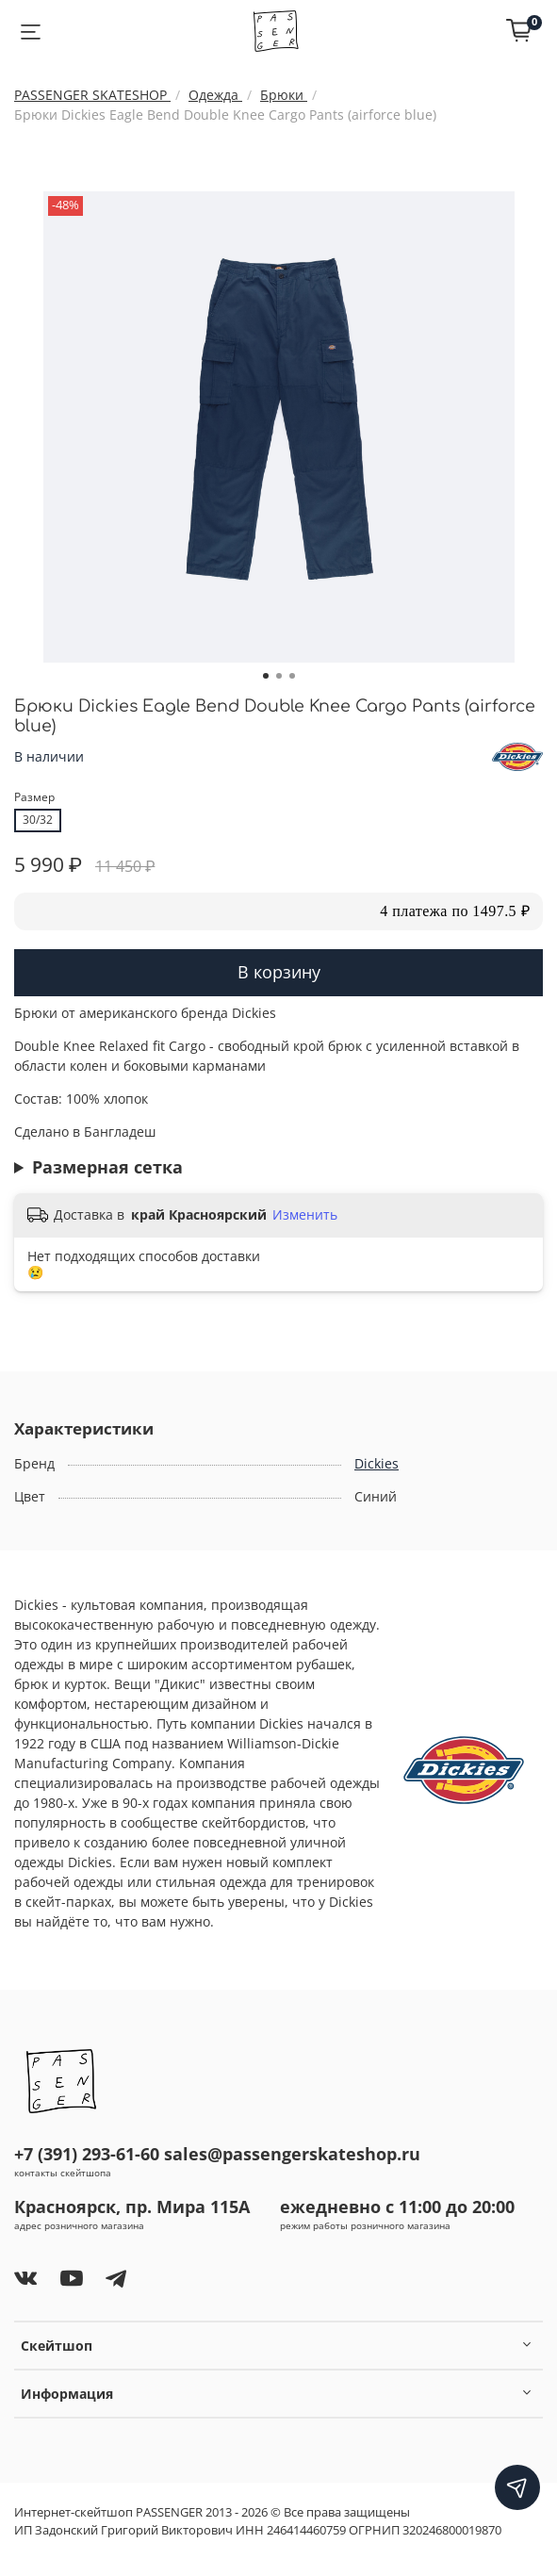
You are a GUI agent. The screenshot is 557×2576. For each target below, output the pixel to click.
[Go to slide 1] (266, 676)
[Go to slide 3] (292, 676)
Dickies (376, 1463)
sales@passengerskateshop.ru (292, 2153)
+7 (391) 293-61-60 (86, 2153)
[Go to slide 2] (279, 676)
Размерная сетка (107, 1167)
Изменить (304, 1214)
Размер (34, 798)
